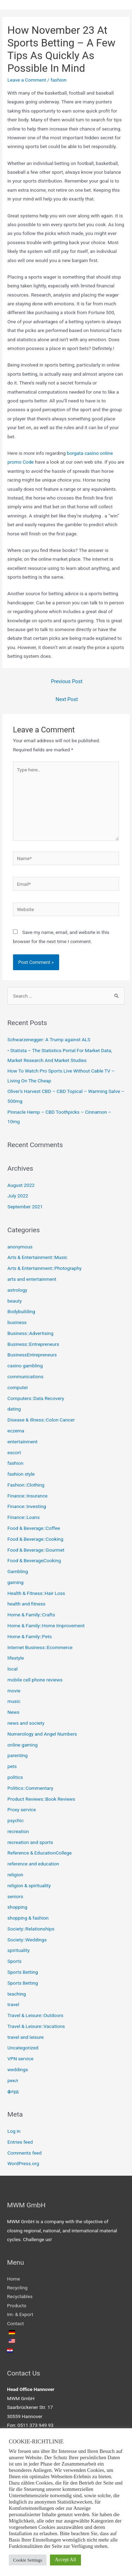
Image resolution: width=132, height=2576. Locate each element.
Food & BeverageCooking (34, 1560)
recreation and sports (30, 1842)
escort (14, 1452)
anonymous (19, 1246)
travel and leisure (25, 2037)
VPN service (20, 2058)
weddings (17, 2069)
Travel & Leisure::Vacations (36, 2026)
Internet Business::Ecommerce (40, 1647)
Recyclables (19, 2296)
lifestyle (15, 1658)
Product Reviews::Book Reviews (41, 1799)
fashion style (20, 1474)
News (13, 1712)
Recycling (17, 2287)
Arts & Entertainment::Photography (44, 1268)
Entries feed (20, 2142)
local (12, 1669)
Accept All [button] (65, 2559)
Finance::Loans (23, 1517)
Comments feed (24, 2153)
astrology (17, 1290)
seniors (15, 1896)
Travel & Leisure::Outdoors (35, 2015)
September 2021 (25, 1206)
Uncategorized (22, 2047)
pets (12, 1766)
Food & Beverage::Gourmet (35, 1550)
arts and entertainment (31, 1279)
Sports (14, 1961)
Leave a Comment (26, 80)
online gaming (22, 1745)
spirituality (18, 1950)
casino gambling (25, 1365)
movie (13, 1690)
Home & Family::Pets (29, 1636)
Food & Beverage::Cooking (35, 1539)
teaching (16, 1994)
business (17, 1322)
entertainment (22, 1441)
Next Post (67, 699)
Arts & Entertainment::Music (37, 1257)
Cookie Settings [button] (27, 2560)
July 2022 (17, 1195)
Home (13, 2279)
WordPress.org (23, 2163)
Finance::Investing (26, 1506)
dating (14, 1409)
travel (13, 2004)
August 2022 (20, 1185)
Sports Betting (22, 1972)
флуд (13, 2091)
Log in (13, 2131)
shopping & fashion (28, 1918)
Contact (15, 2323)
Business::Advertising (30, 1333)
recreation (18, 1831)
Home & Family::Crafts (31, 1614)
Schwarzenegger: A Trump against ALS (48, 1039)
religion (15, 1874)
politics (15, 1777)
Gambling (17, 1571)
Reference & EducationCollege (39, 1853)
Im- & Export (20, 2314)
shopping (17, 1907)
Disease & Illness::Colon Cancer (41, 1420)
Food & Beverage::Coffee (33, 1528)
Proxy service (21, 1809)
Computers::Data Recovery (35, 1398)
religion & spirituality (29, 1885)
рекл (12, 2080)
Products (16, 2305)
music (13, 1701)
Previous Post (66, 681)
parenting (17, 1755)
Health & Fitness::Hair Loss (36, 1593)
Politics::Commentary (30, 1788)
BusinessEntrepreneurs (32, 1354)
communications (25, 1376)
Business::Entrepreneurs (33, 1344)
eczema (15, 1430)
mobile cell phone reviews (35, 1680)
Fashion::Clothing (25, 1485)
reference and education (33, 1863)
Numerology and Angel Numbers (42, 1734)
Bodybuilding (21, 1311)
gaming (15, 1582)
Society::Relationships (30, 1929)
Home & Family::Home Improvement (45, 1625)
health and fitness (26, 1604)
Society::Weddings (26, 1939)
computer (17, 1387)
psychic (15, 1820)
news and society (25, 1723)
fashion (58, 80)
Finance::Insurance (27, 1496)
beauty (14, 1301)
